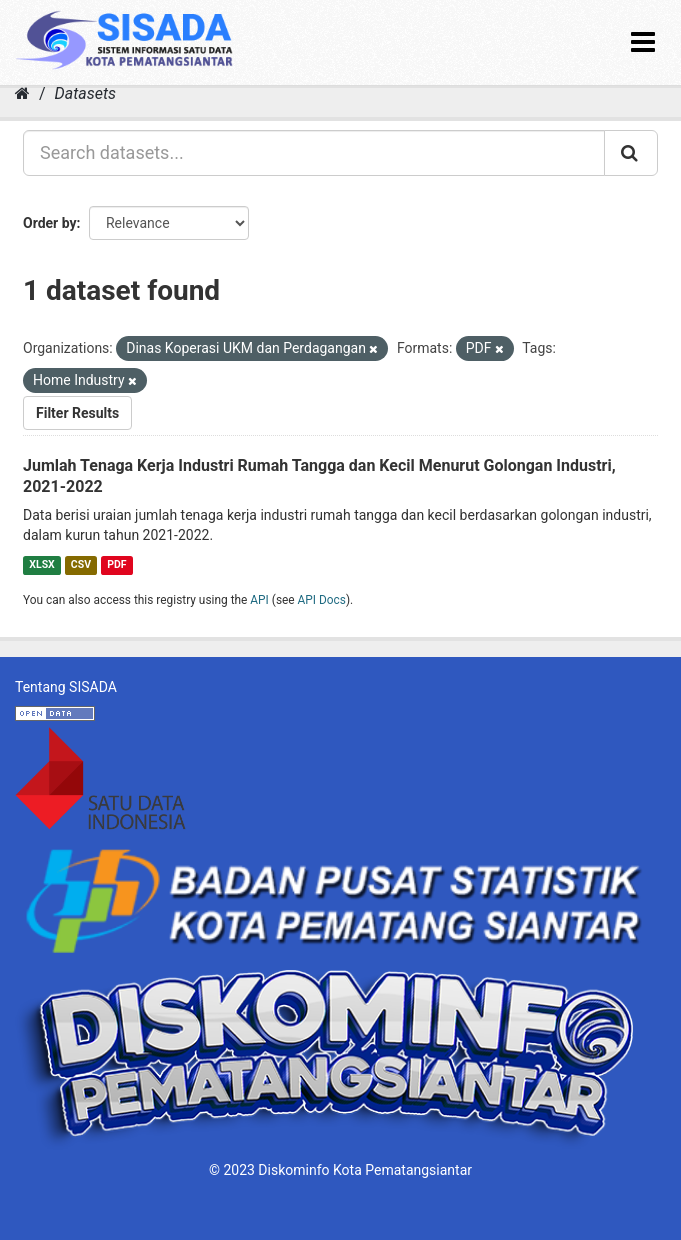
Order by (50, 223)
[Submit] (631, 153)
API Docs (322, 600)
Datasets (85, 93)
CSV (81, 564)
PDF (116, 564)
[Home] (22, 93)
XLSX (41, 564)
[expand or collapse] (643, 42)
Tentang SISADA (66, 687)
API (259, 600)
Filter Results (77, 413)
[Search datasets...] (314, 153)
